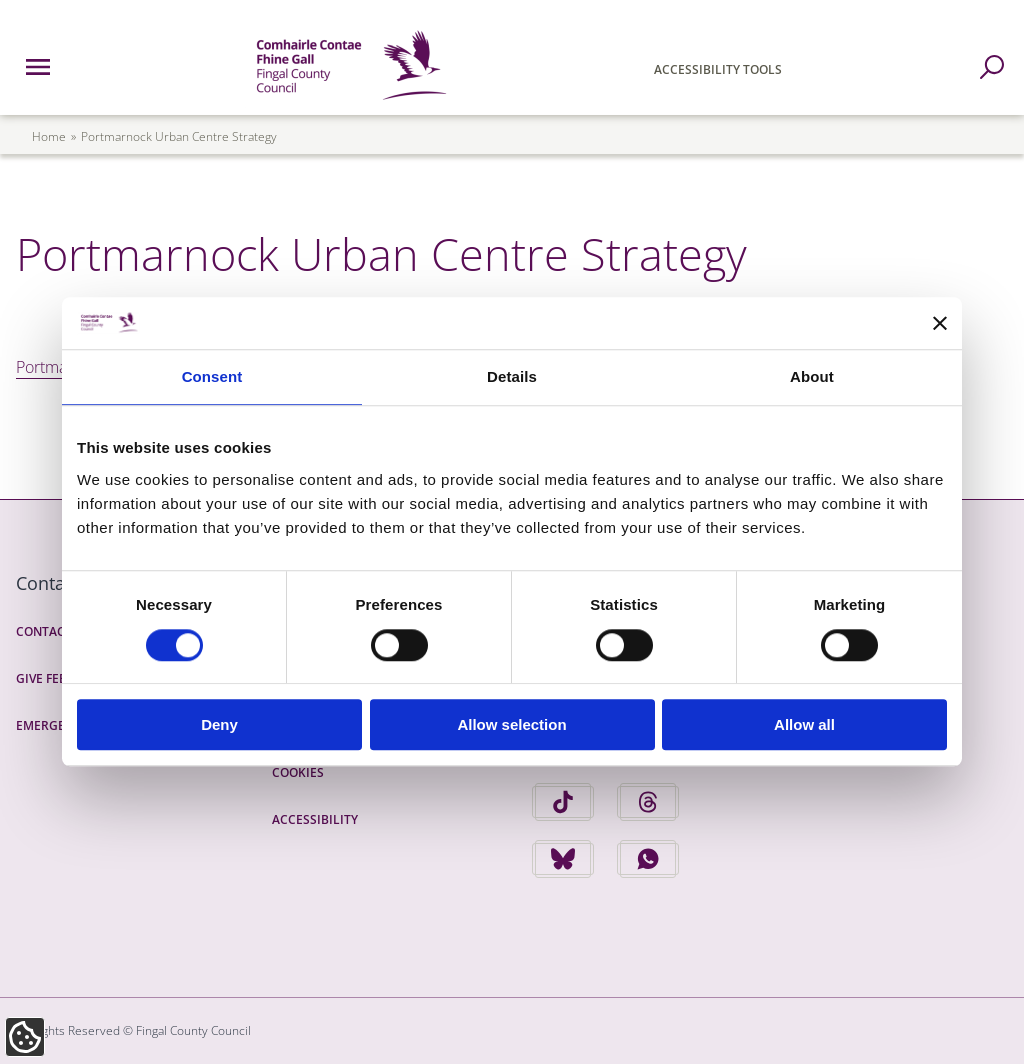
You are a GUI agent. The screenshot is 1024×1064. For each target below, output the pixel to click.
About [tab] (812, 377)
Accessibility (315, 819)
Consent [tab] (212, 377)
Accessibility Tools (718, 69)
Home (49, 136)
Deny (219, 724)
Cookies (298, 772)
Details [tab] (512, 377)
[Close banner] (940, 323)
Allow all (804, 724)
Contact (44, 631)
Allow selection (511, 724)
